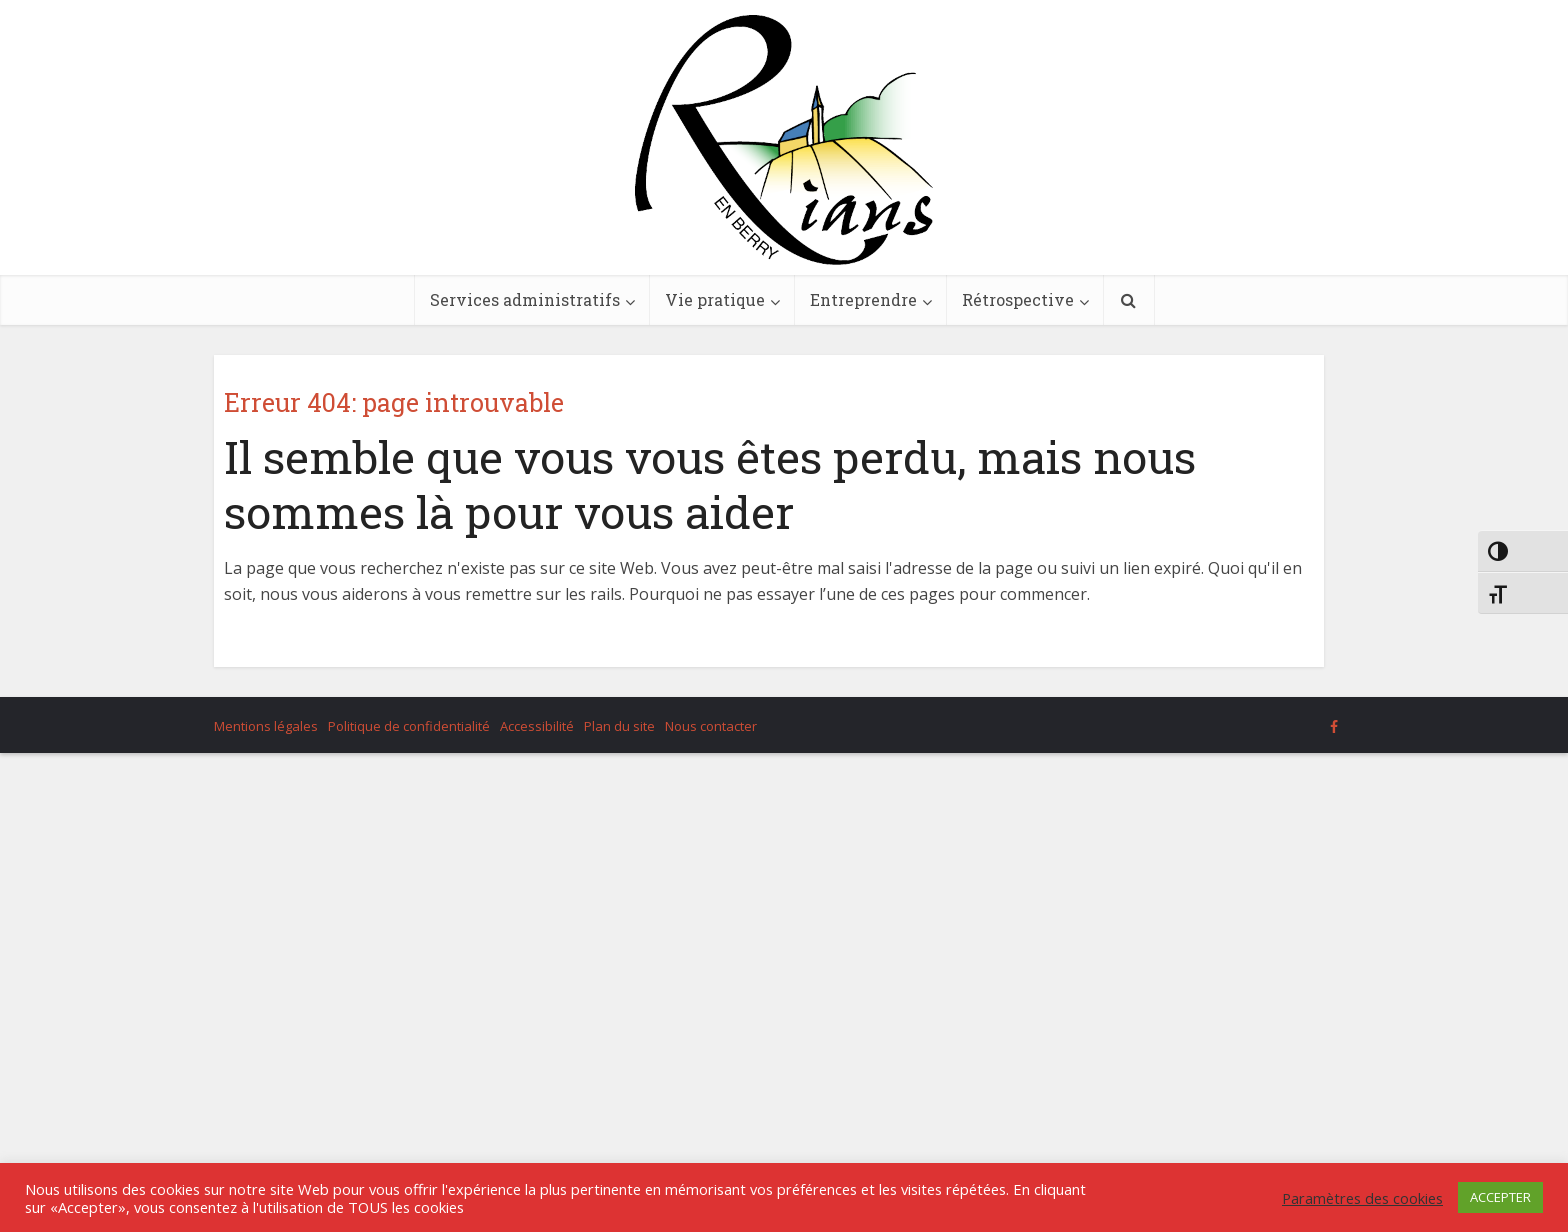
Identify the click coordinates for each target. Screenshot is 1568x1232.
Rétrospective (1018, 299)
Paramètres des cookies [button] (1362, 1198)
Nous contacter (711, 726)
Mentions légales (266, 726)
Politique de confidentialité (409, 726)
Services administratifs (525, 299)
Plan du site (619, 726)
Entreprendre (863, 299)
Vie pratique (715, 299)
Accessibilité (537, 726)
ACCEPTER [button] (1500, 1197)
